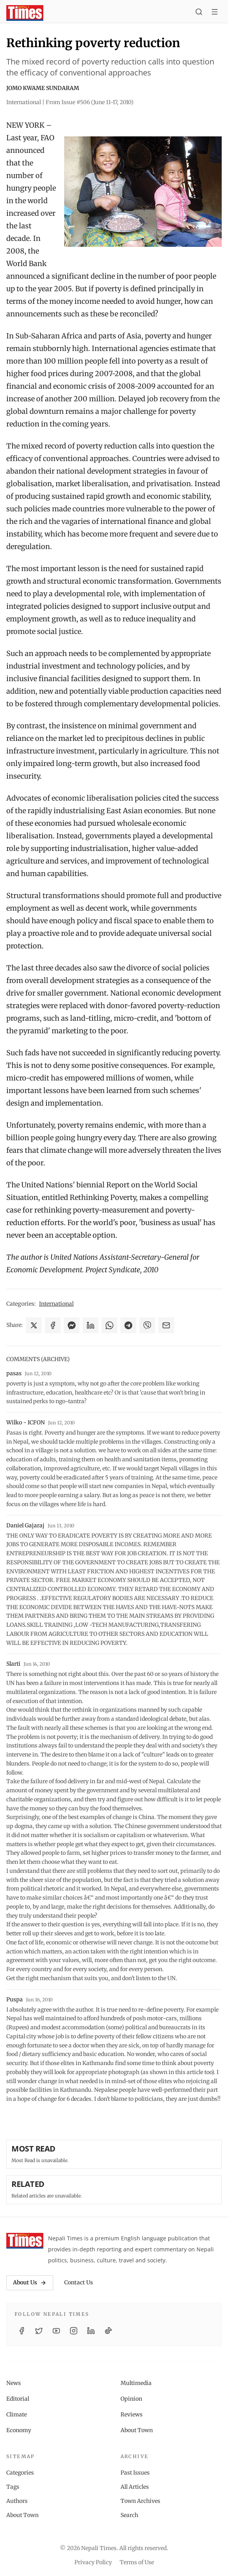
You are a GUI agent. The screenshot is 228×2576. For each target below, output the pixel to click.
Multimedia (136, 2383)
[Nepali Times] (24, 2241)
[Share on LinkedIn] (90, 1325)
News (13, 2383)
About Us (29, 2282)
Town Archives (140, 2500)
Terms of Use (137, 2562)
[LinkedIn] (91, 2331)
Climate (16, 2414)
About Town (136, 2430)
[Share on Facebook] (53, 1325)
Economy (18, 2430)
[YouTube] (56, 2331)
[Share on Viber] (147, 1325)
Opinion (131, 2398)
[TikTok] (108, 2331)
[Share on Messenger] (72, 1325)
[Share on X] (34, 1325)
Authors (17, 2500)
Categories (20, 2472)
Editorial (17, 2398)
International (56, 1303)
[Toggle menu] (215, 13)
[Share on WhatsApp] (109, 1325)
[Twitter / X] (39, 2331)
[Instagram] (74, 2331)
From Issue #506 (89, 102)
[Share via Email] (166, 1325)
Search (129, 2515)
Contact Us (78, 2282)
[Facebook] (22, 2331)
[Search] (199, 13)
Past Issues (135, 2472)
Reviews (131, 2414)
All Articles (134, 2486)
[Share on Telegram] (128, 1325)
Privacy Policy (93, 2562)
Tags (12, 2486)
